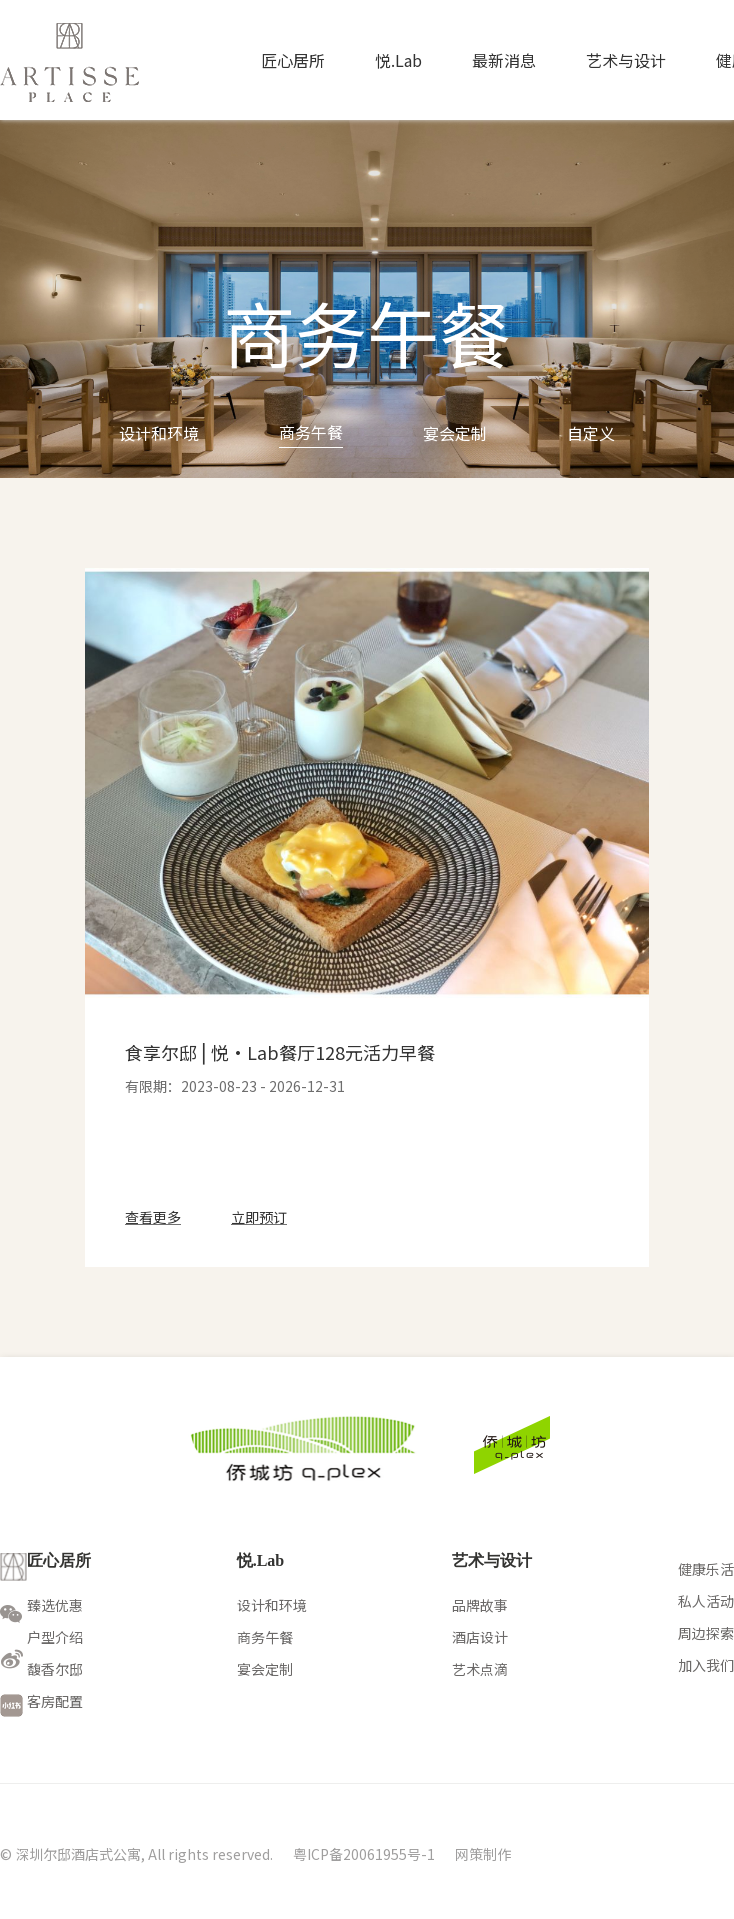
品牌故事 (480, 1605)
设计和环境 (159, 433)
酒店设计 (480, 1637)
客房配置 (55, 1701)
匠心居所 (293, 60)
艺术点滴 (480, 1669)
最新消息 (504, 60)
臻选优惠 (55, 1605)
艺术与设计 (626, 60)
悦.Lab (398, 60)
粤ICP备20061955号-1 (364, 1854)
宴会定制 (455, 433)
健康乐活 (706, 1569)
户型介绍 (55, 1637)
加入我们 (706, 1665)
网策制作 (483, 1854)
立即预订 (259, 1217)
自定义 (591, 433)
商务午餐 (311, 432)
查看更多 (153, 1217)
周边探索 (706, 1633)
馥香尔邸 (55, 1669)
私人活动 (706, 1601)
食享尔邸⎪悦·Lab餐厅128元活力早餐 (280, 1052)
